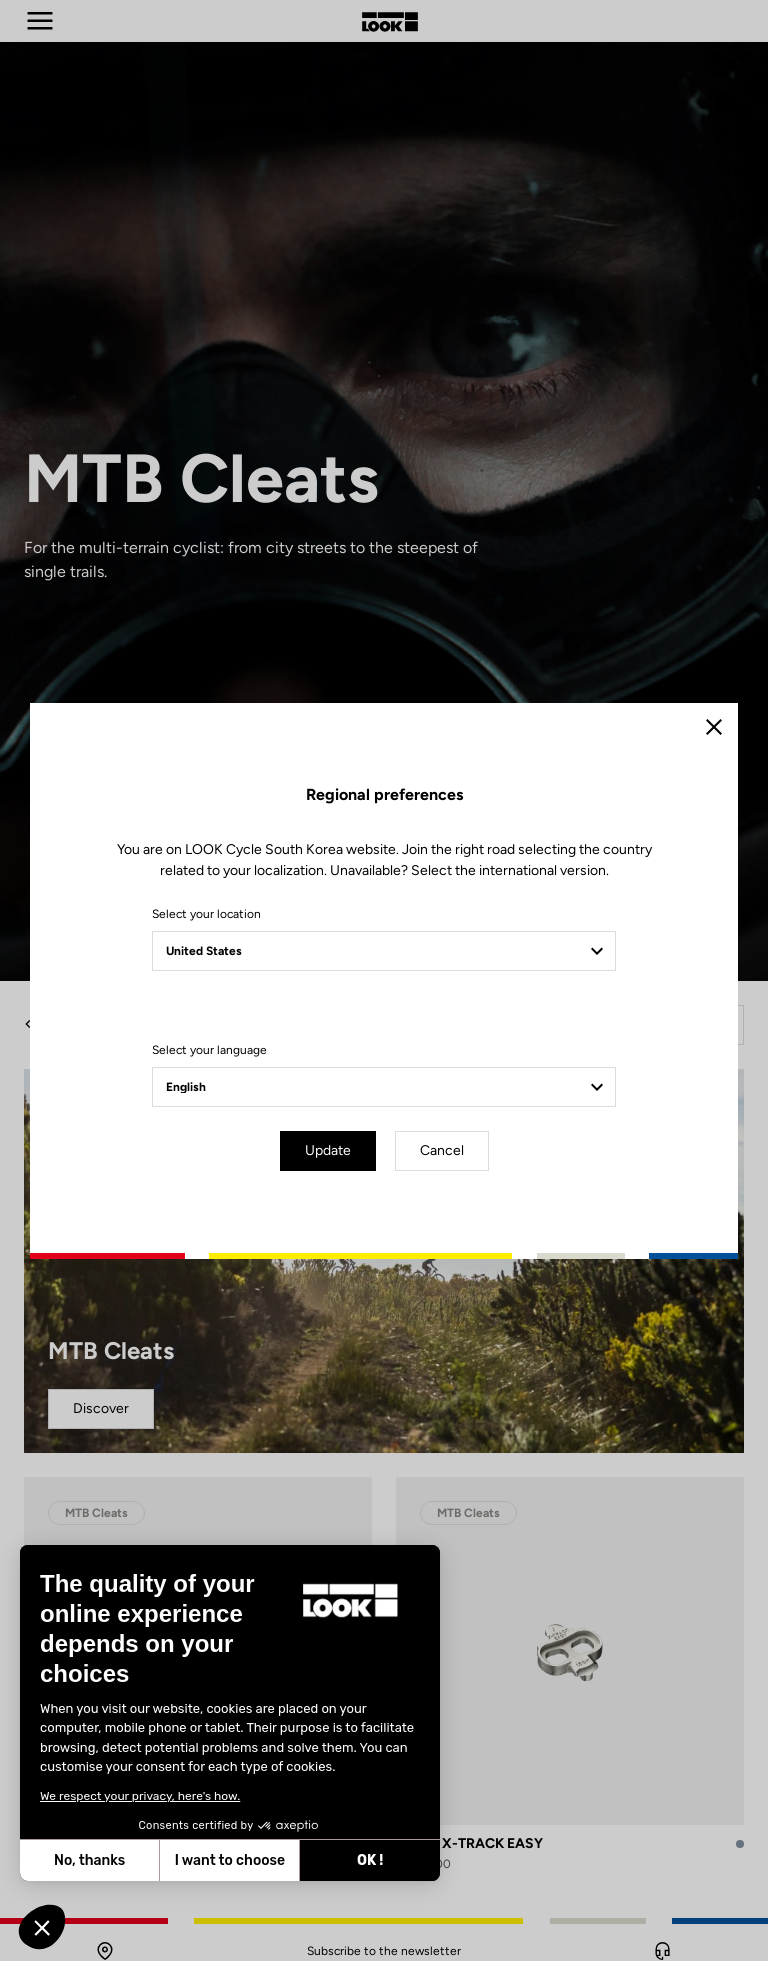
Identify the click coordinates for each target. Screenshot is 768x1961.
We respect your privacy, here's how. (140, 1796)
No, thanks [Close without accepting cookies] (89, 1860)
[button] (42, 1927)
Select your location (206, 914)
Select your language (209, 1050)
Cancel (442, 1150)
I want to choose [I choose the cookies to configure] (230, 1860)
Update (328, 1150)
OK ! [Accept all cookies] (370, 1860)
